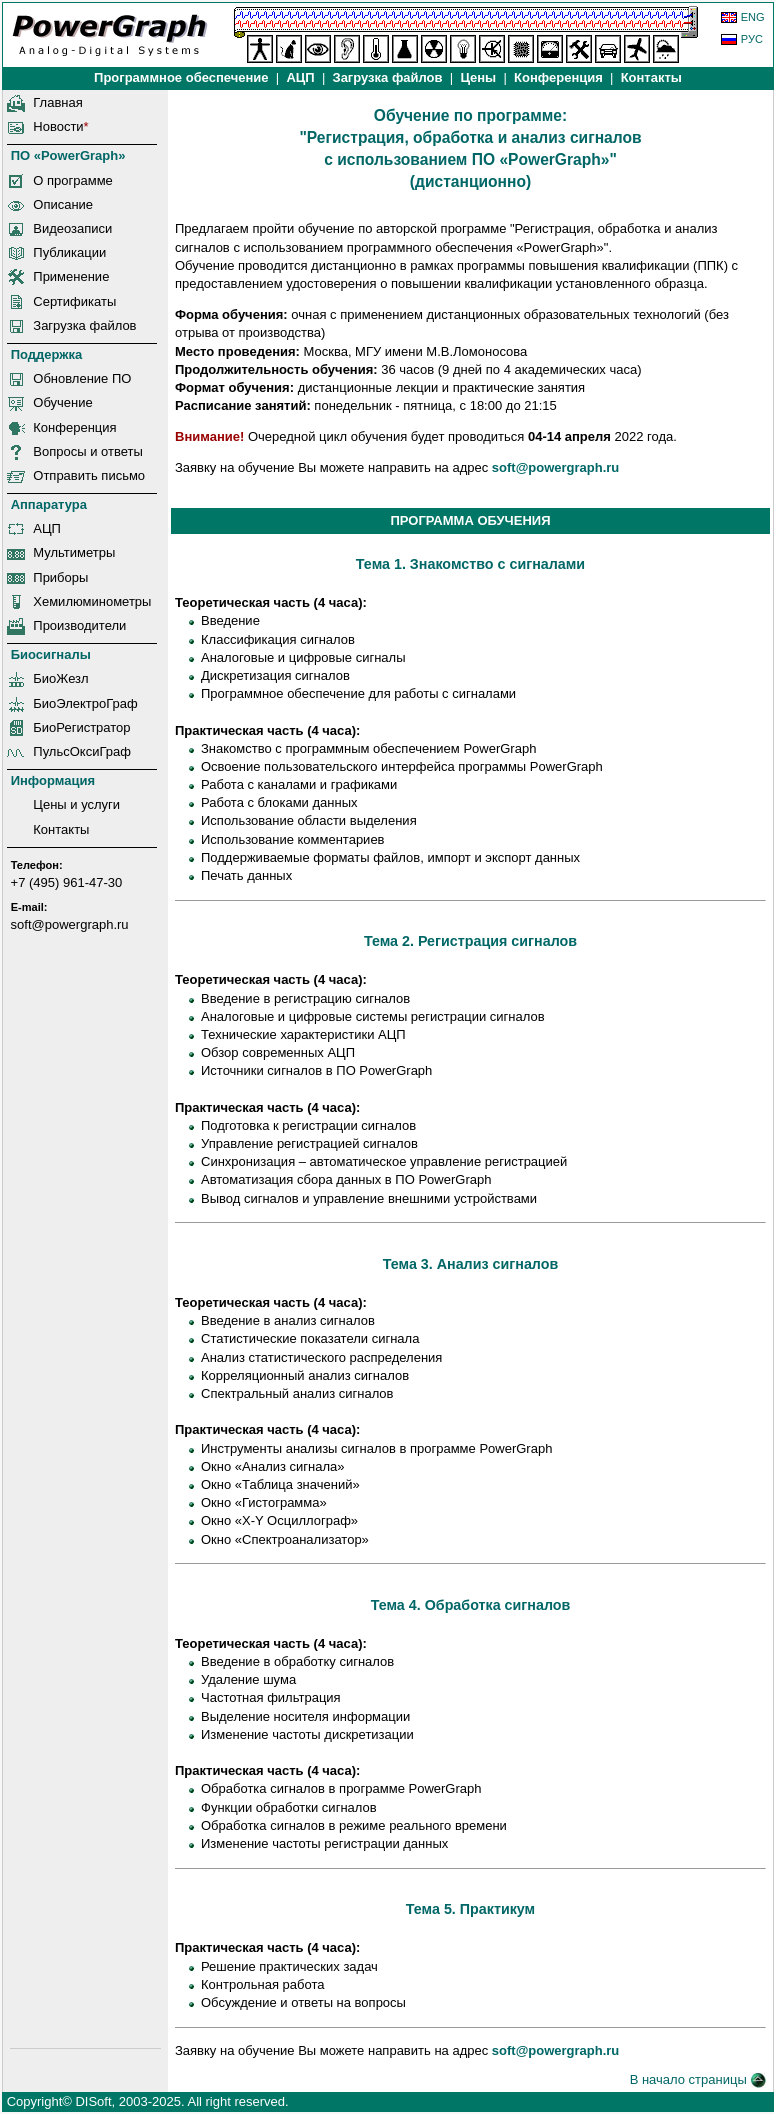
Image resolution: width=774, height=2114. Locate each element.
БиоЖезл (60, 678)
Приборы (60, 577)
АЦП (300, 77)
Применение (71, 276)
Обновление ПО (82, 378)
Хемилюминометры (92, 601)
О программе (73, 180)
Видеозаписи (72, 228)
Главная (57, 102)
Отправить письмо (89, 475)
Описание (63, 204)
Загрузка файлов (84, 325)
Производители (79, 625)
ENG (753, 17)
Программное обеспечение (181, 77)
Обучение (62, 402)
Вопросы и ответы (87, 451)
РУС (752, 39)
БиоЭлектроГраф (85, 703)
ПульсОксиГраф (82, 751)
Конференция (558, 77)
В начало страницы (698, 2079)
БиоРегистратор (81, 727)
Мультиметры (74, 552)
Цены (478, 77)
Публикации (69, 252)
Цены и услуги (76, 804)
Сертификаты (74, 301)
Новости (58, 126)
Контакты (651, 77)
